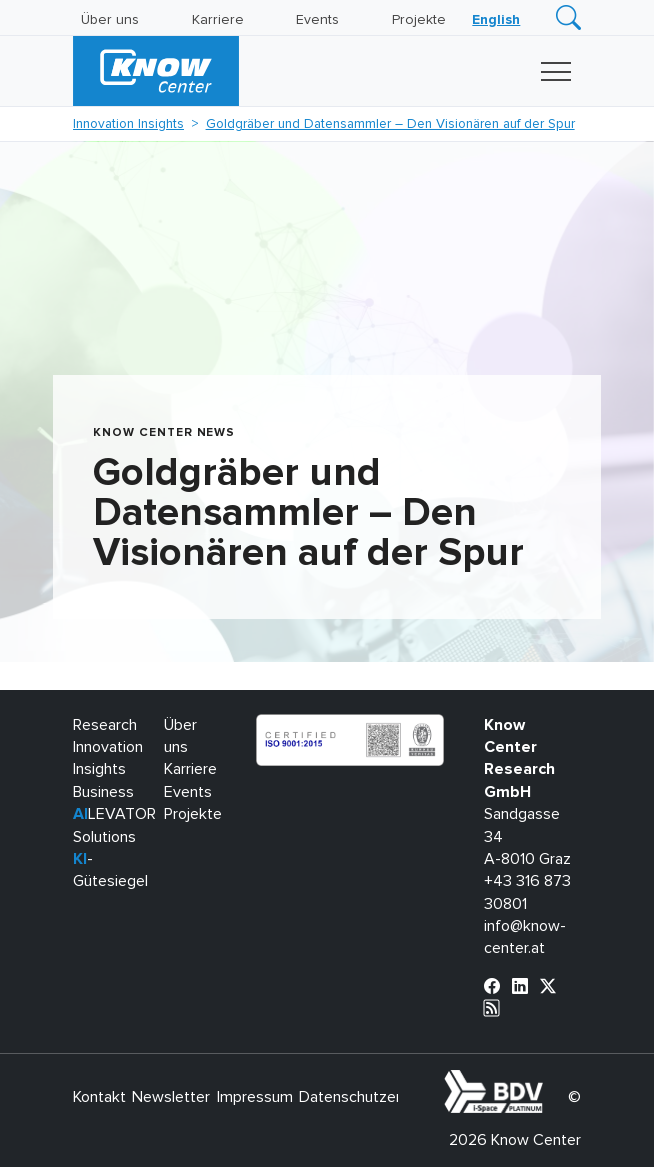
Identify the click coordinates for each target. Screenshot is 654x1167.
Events (317, 20)
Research (105, 725)
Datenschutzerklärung (374, 1097)
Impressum (255, 1097)
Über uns (110, 20)
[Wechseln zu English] (496, 20)
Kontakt (99, 1097)
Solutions (104, 837)
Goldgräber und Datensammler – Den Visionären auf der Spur (390, 124)
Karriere (218, 20)
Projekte (419, 20)
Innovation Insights (128, 124)
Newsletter (171, 1097)
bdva (547, 1081)
